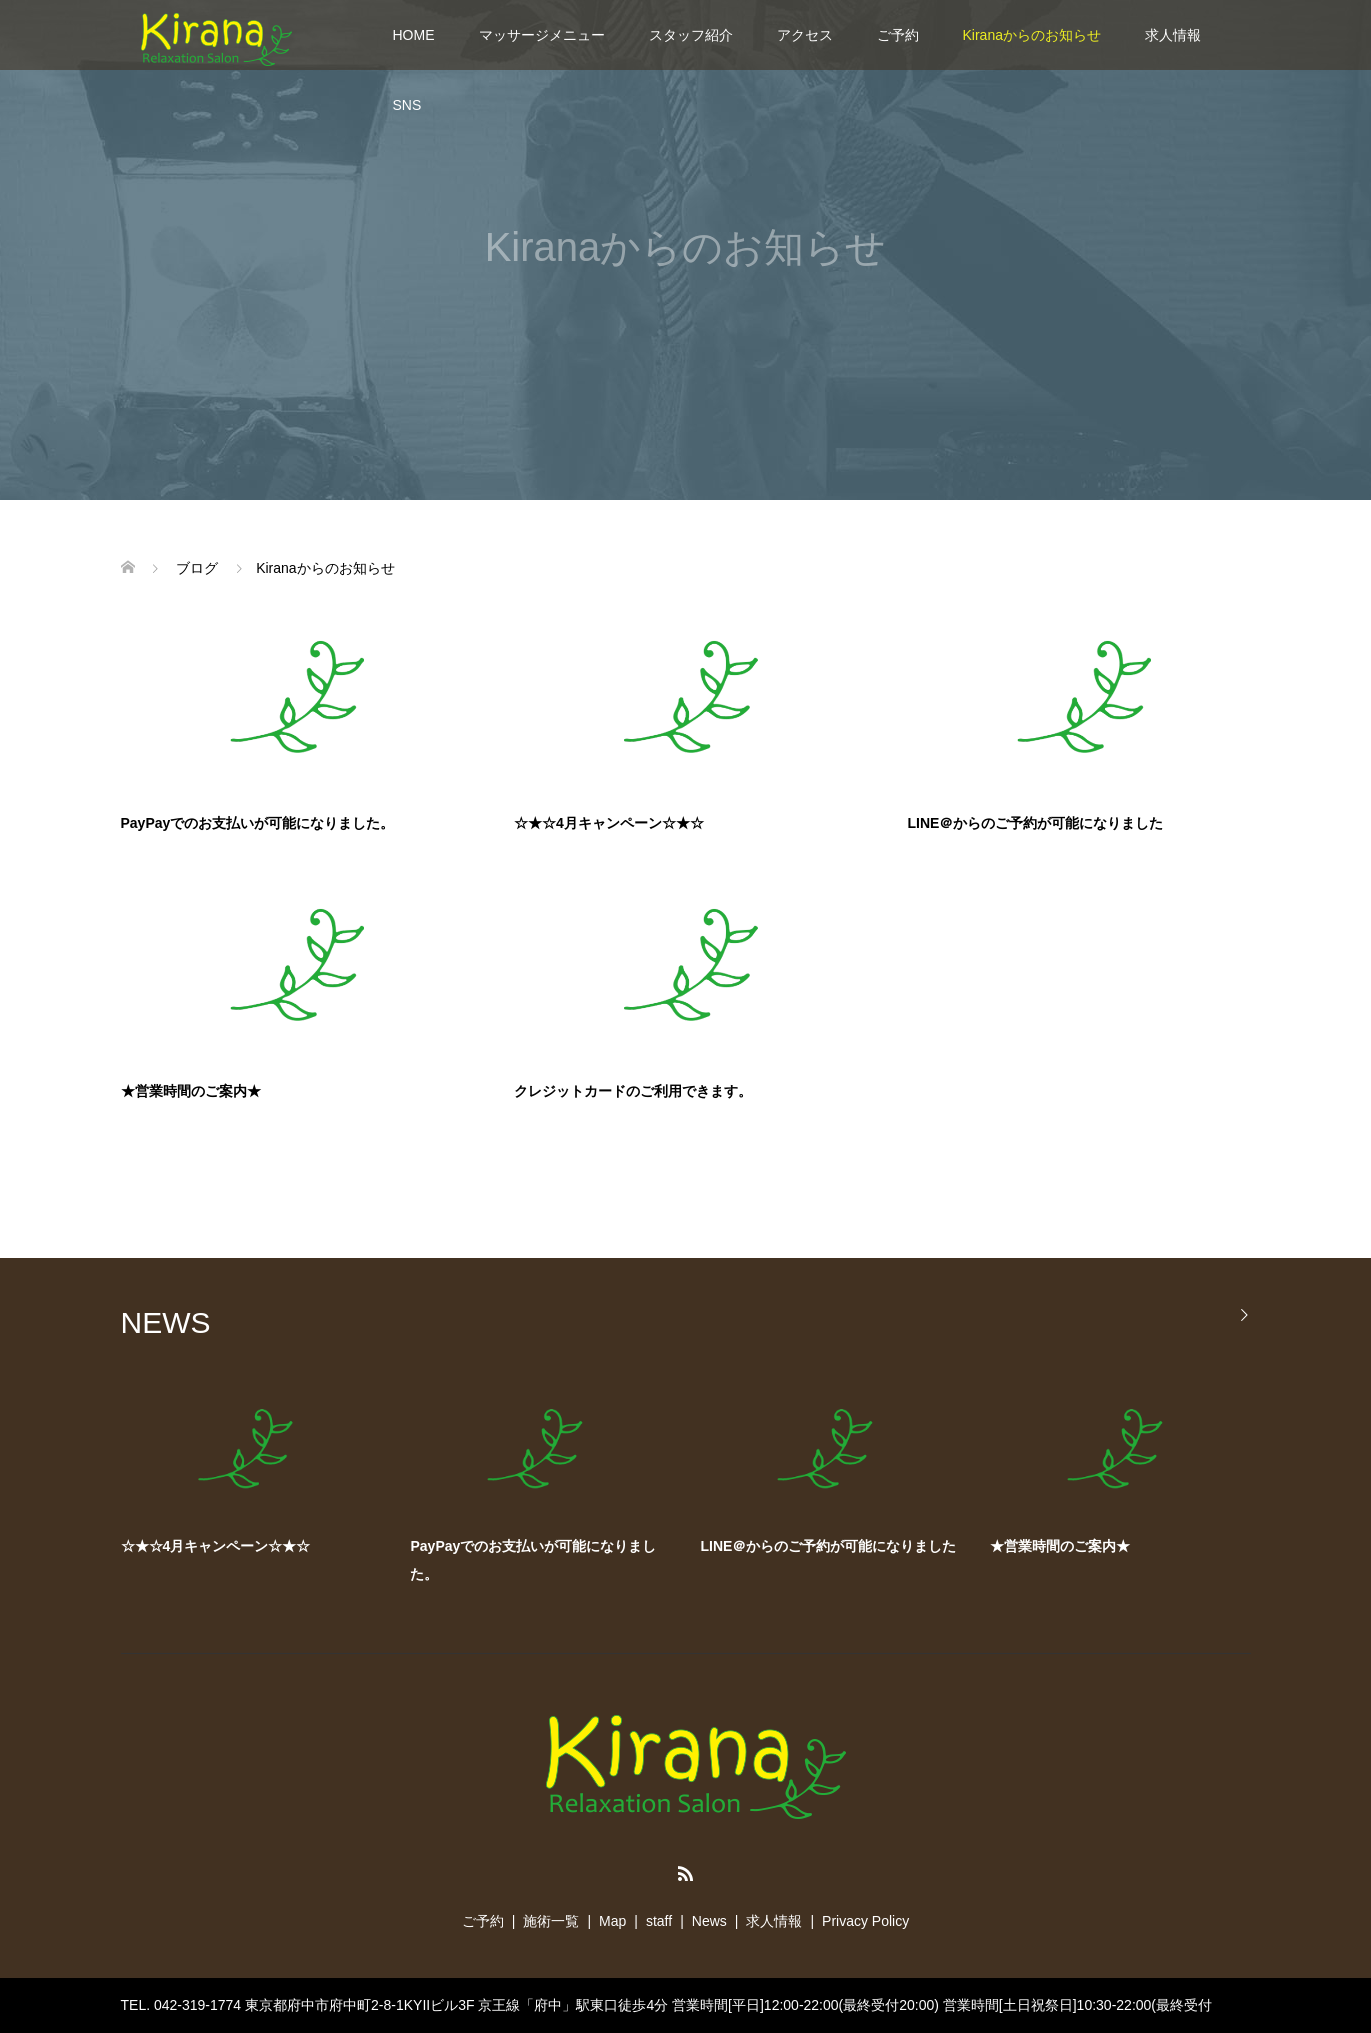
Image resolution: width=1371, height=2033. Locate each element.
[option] (701, 1491)
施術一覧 (551, 1921)
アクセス (805, 35)
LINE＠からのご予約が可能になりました (1036, 823)
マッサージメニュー (542, 35)
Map (612, 1921)
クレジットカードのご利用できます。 (633, 1091)
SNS (407, 105)
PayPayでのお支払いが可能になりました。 (258, 823)
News (709, 1921)
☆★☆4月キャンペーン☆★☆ (609, 823)
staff (659, 1921)
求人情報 (1173, 35)
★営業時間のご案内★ (191, 1091)
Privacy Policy (865, 1921)
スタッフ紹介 (691, 35)
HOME (414, 35)
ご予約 (898, 35)
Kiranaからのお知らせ (1032, 35)
